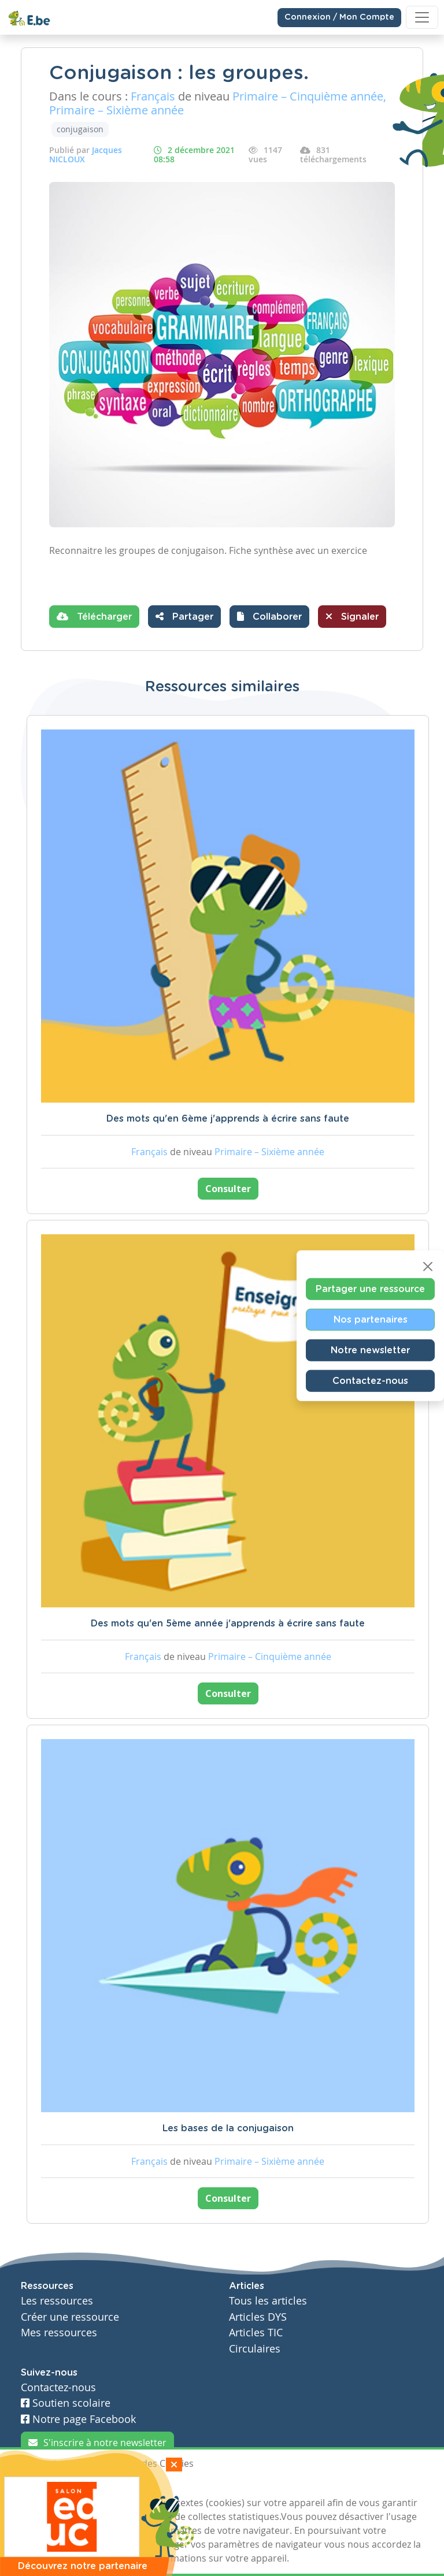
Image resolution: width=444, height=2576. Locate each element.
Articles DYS (258, 2317)
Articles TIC (256, 2332)
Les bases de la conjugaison (228, 2128)
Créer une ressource (70, 2317)
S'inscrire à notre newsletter (97, 2443)
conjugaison (80, 129)
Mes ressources (59, 2332)
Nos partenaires (371, 1319)
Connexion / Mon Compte (339, 17)
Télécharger (94, 616)
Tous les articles (268, 2300)
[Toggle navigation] (422, 17)
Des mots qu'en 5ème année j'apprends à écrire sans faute (228, 1623)
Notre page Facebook (78, 2419)
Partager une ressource (370, 1289)
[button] (269, 616)
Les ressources (57, 2300)
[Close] (428, 1267)
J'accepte (47, 2484)
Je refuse (102, 2484)
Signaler (352, 616)
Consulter (228, 1188)
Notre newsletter (370, 1350)
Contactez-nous (370, 1381)
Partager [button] (184, 616)
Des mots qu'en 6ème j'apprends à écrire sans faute (227, 1118)
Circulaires (254, 2348)
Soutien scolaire (65, 2403)
